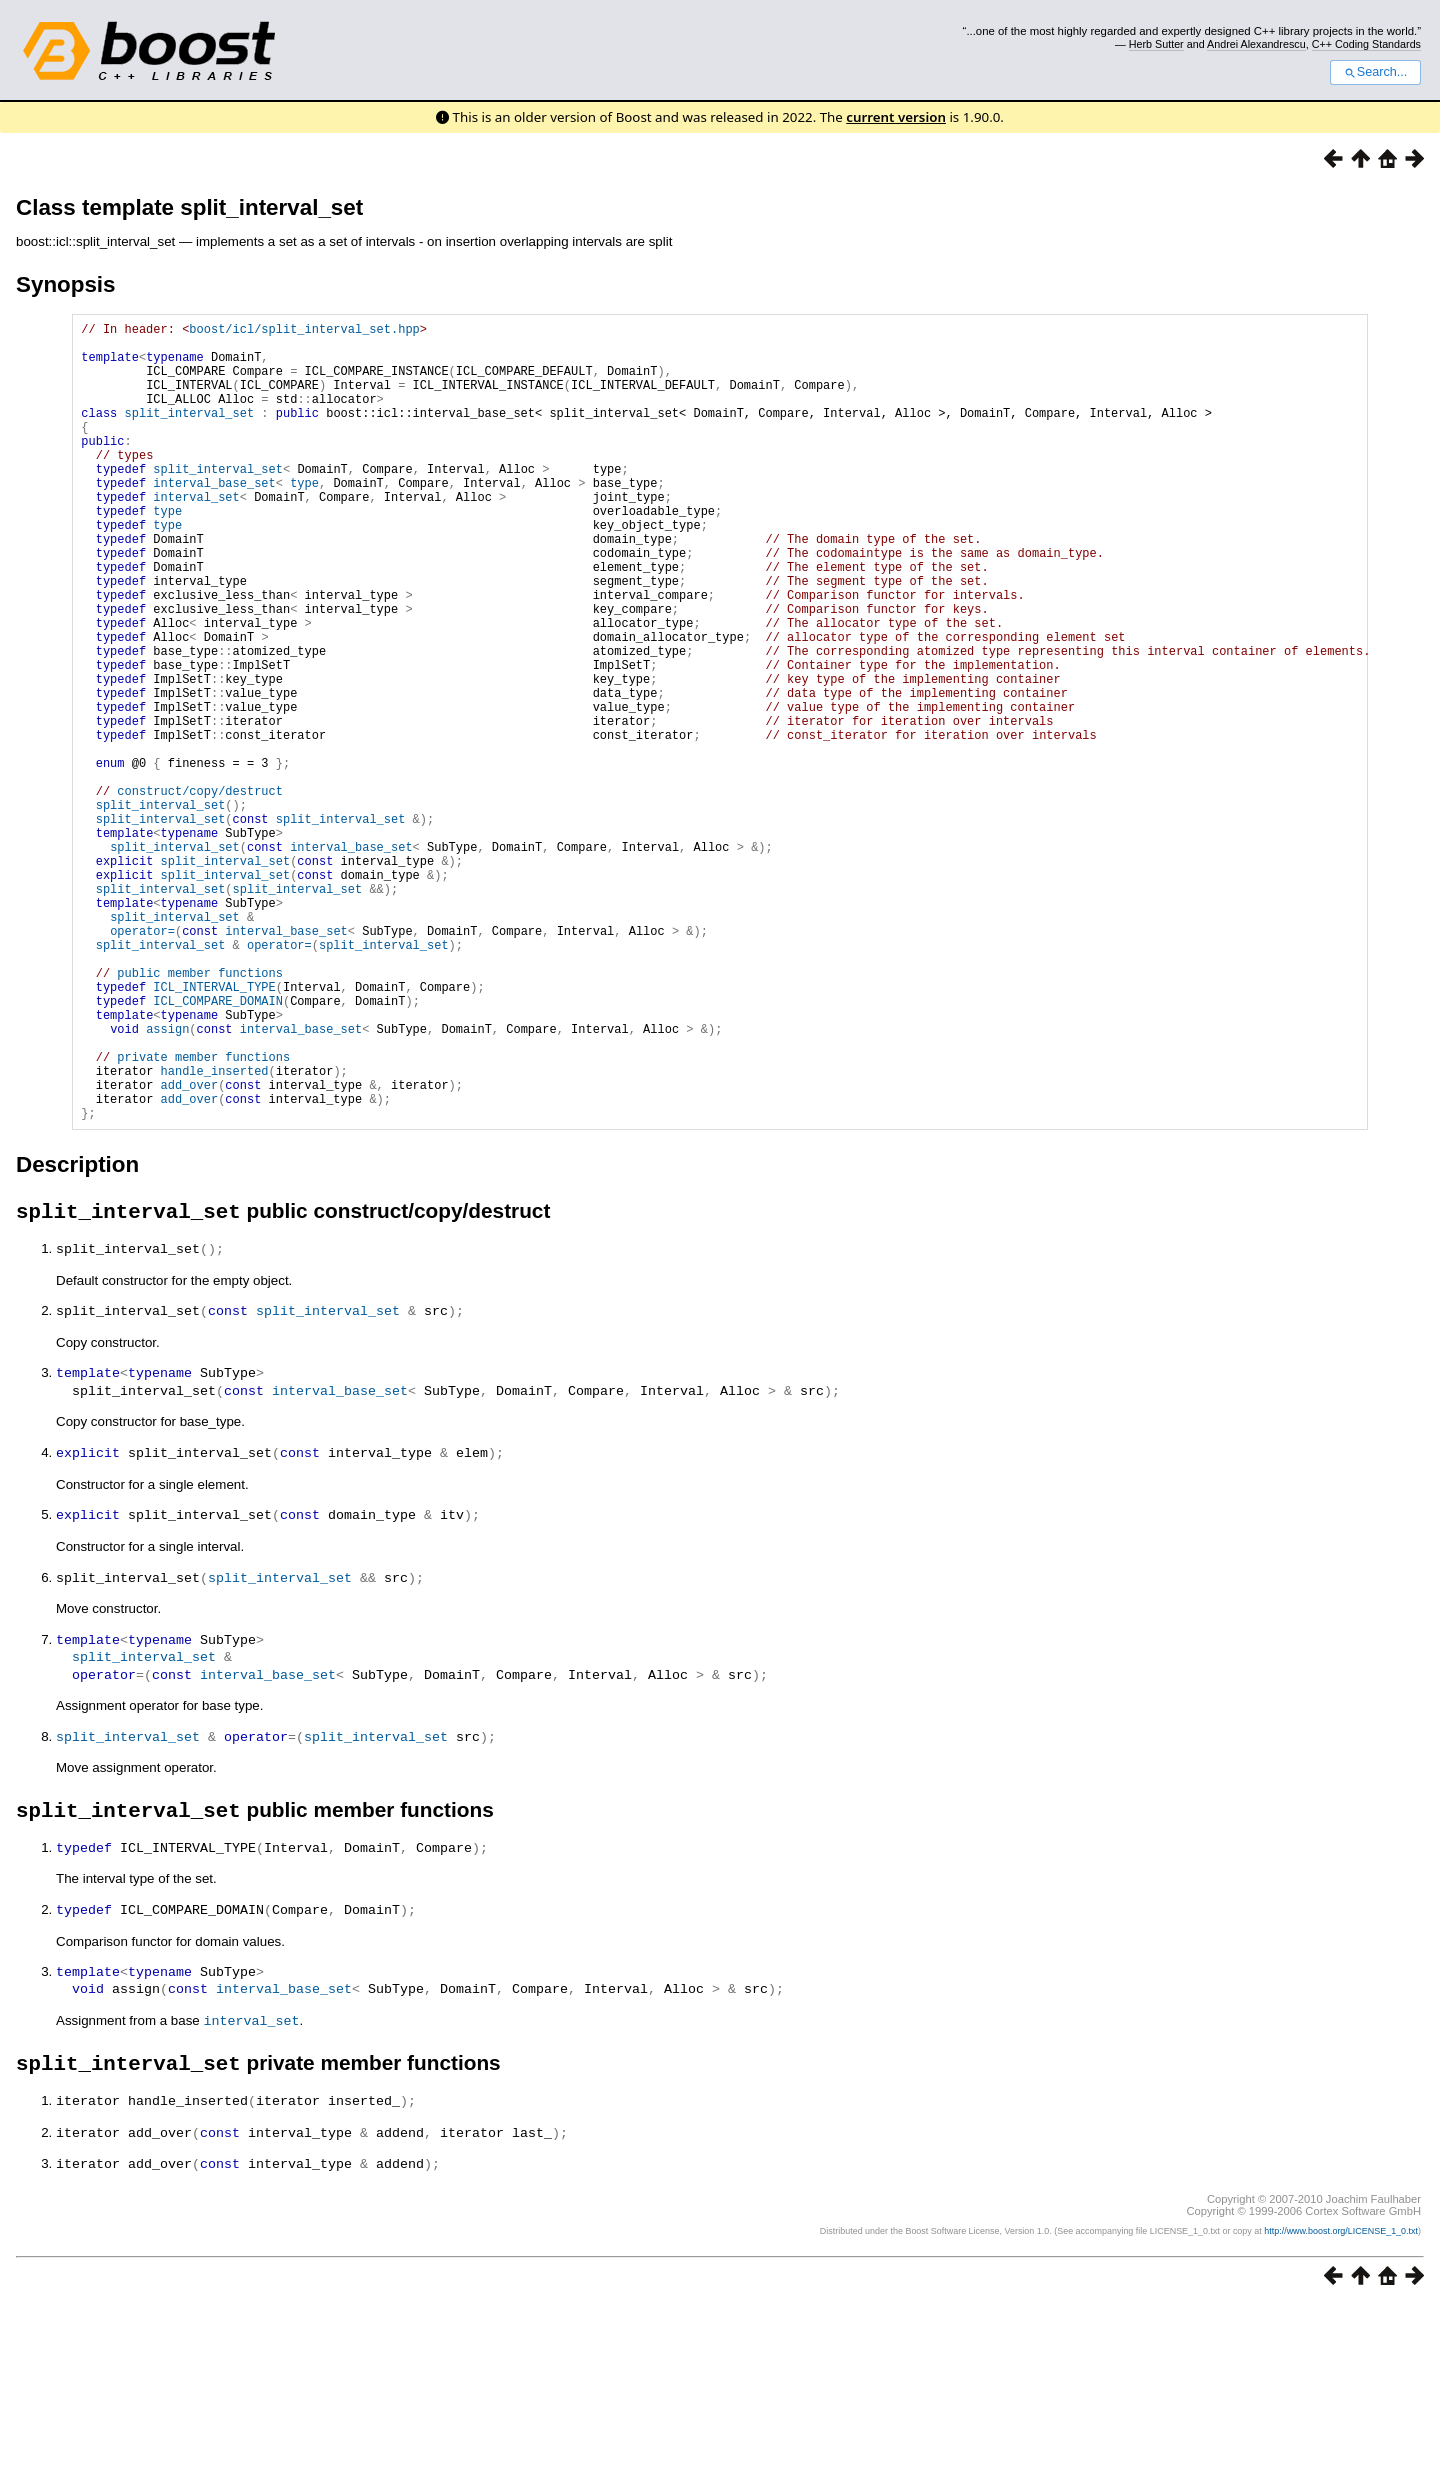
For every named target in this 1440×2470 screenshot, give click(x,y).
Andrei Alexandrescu (1256, 44)
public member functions (200, 1113)
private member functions (203, 1215)
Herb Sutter (1156, 44)
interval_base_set (214, 518)
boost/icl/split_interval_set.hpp (304, 331)
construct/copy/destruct (200, 892)
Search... (1375, 72)
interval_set (196, 535)
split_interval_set (190, 433)
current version (896, 117)
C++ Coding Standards (1366, 44)
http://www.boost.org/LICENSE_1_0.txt (1341, 2396)
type (304, 518)
